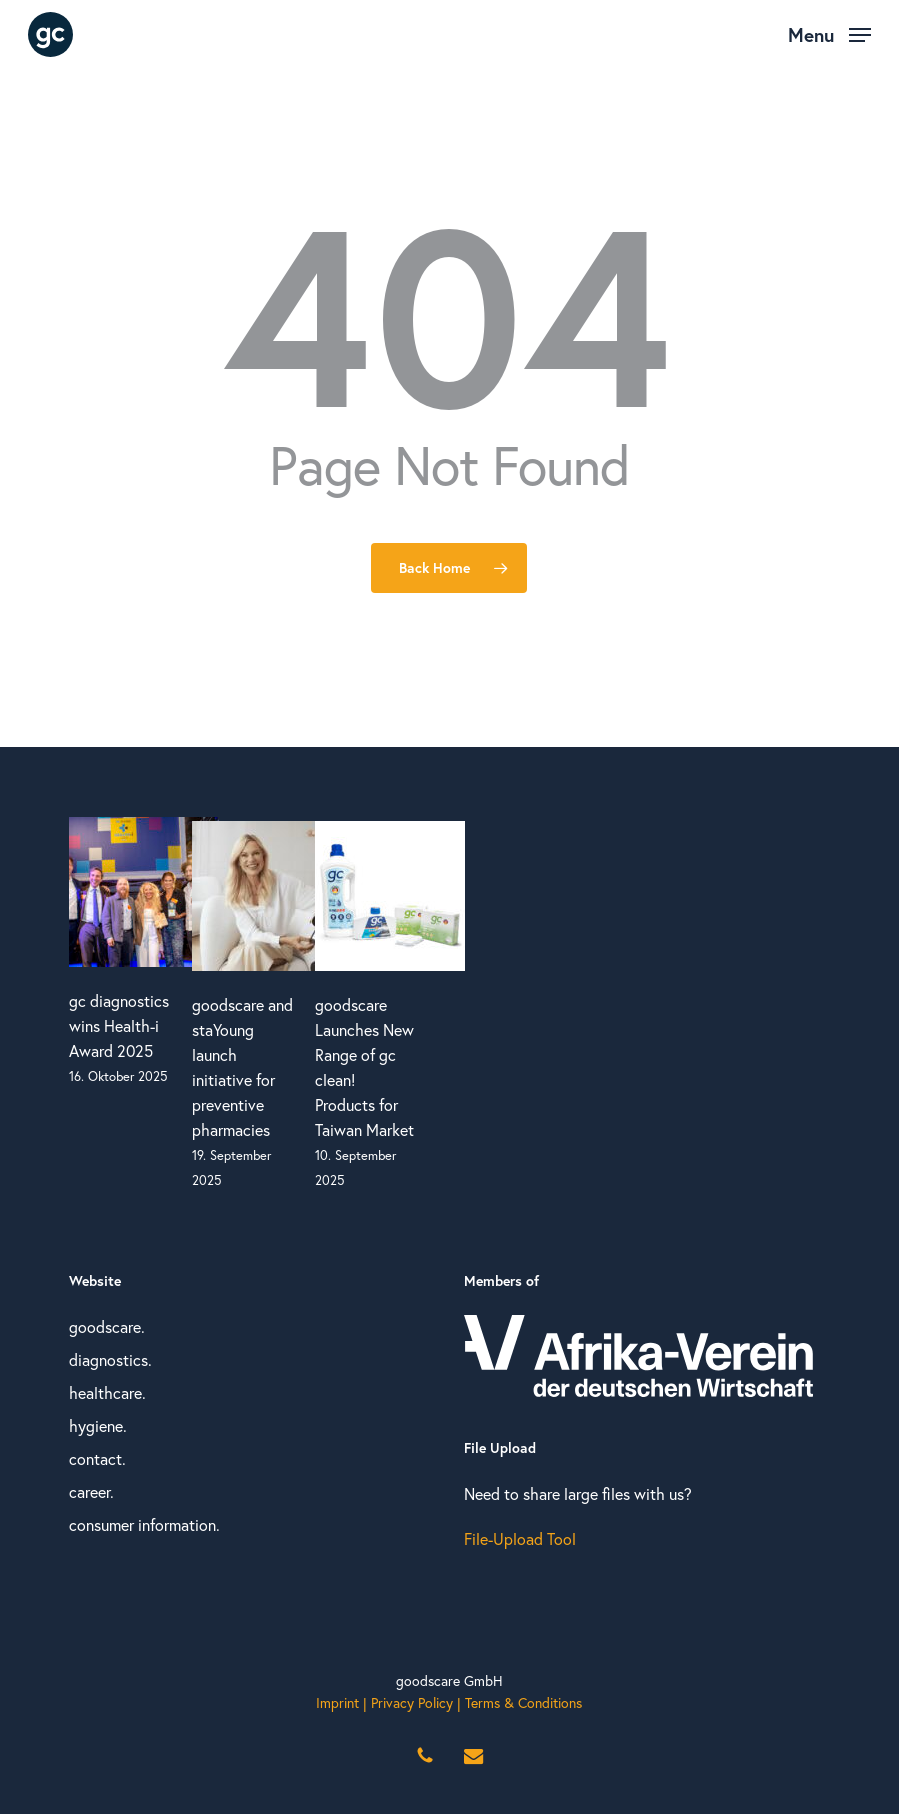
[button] (829, 32)
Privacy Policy (412, 1703)
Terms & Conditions (523, 1703)
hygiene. (98, 1426)
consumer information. (144, 1525)
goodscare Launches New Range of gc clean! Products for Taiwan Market (364, 1067)
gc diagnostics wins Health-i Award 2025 (119, 1026)
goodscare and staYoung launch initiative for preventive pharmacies (242, 1067)
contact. (97, 1459)
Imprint (337, 1703)
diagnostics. (110, 1360)
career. (91, 1492)
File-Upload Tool (520, 1539)
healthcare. (107, 1393)
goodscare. (107, 1327)
